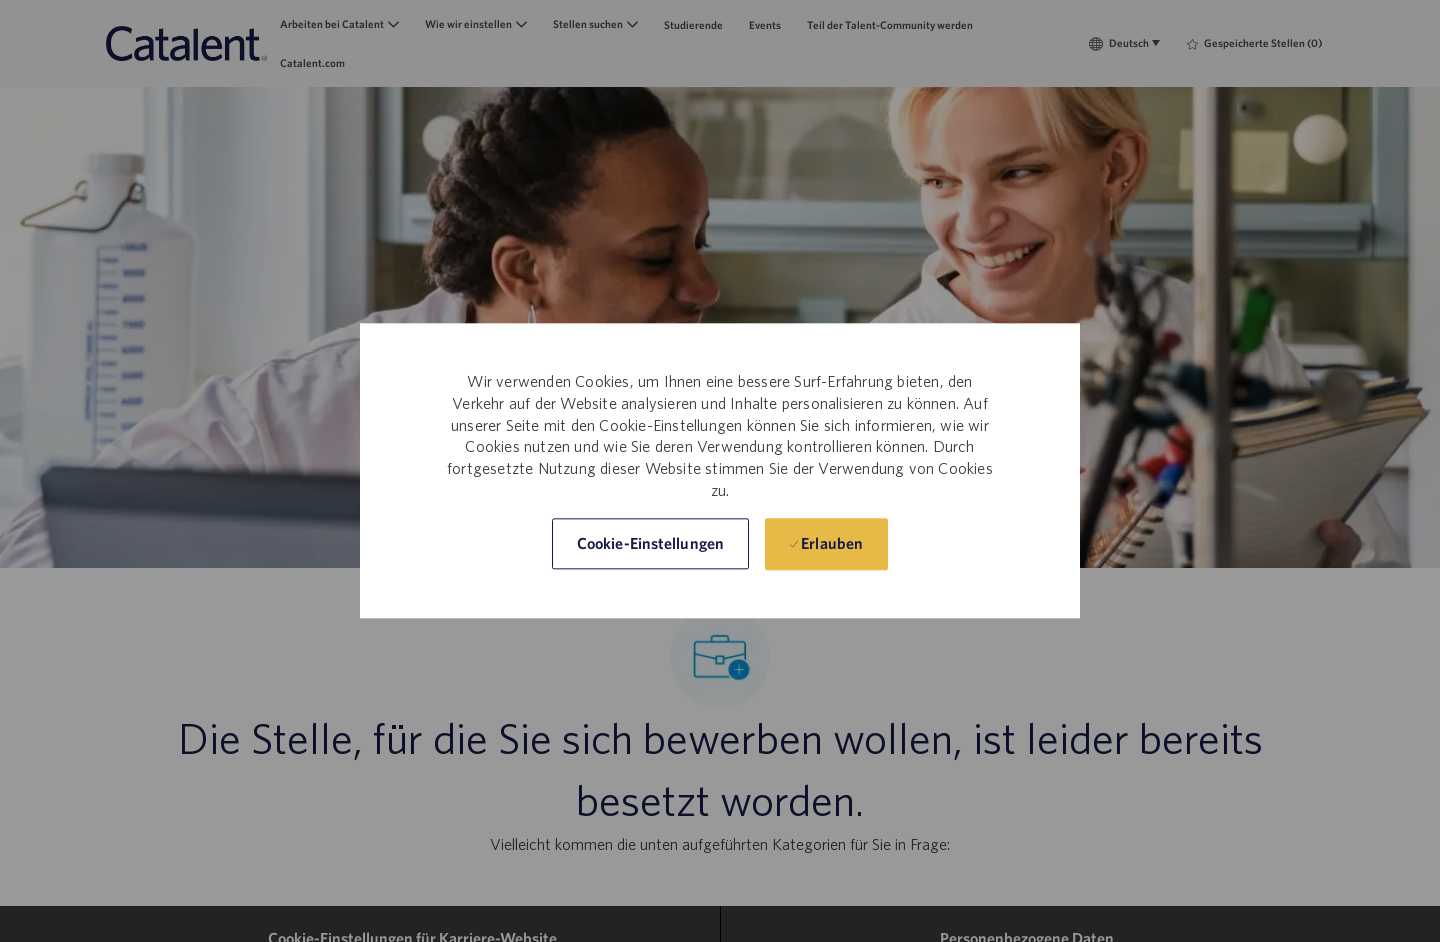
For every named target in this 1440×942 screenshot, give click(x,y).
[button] (650, 544)
